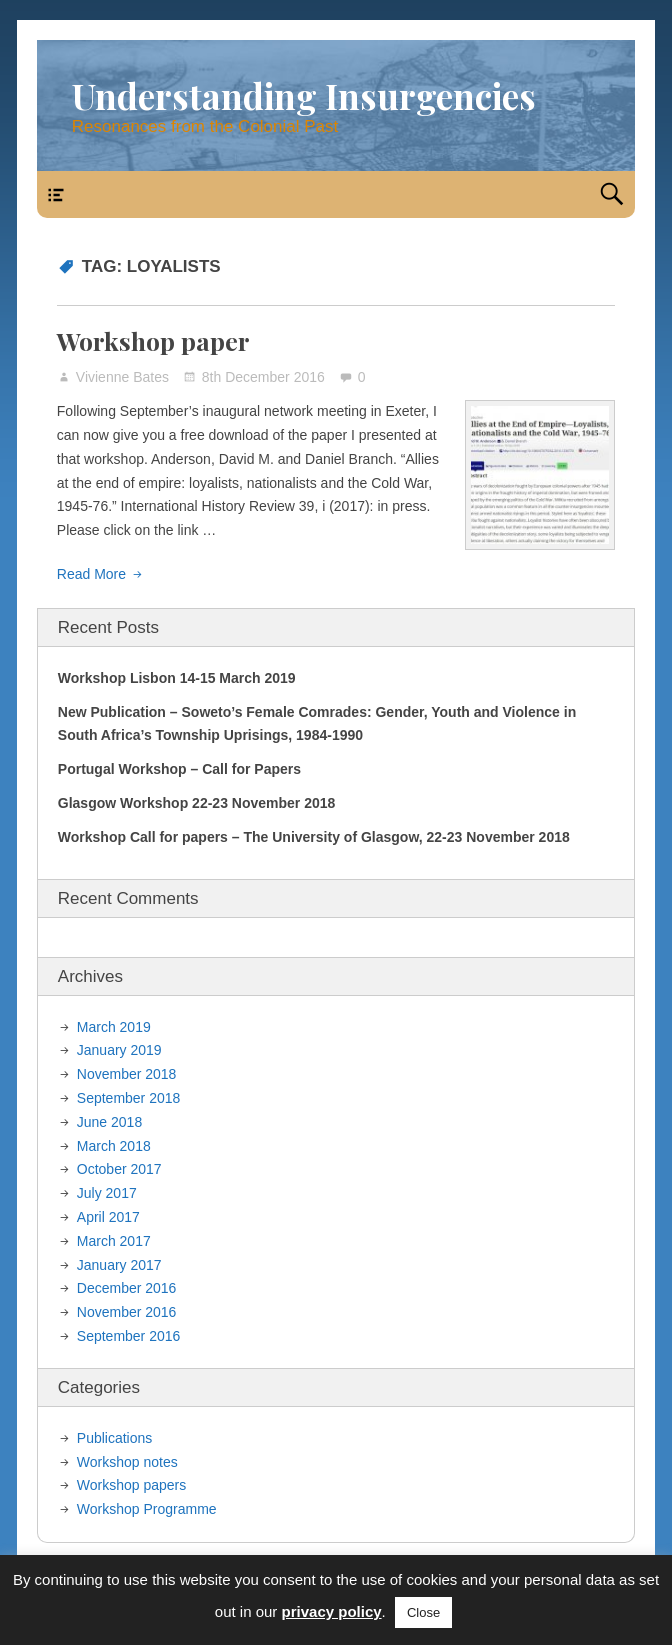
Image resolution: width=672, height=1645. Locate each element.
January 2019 (119, 1050)
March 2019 (114, 1027)
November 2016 (127, 1312)
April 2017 (108, 1217)
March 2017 (114, 1241)
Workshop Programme (147, 1509)
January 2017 (119, 1265)
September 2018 (129, 1098)
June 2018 (109, 1122)
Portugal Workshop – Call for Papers (179, 769)
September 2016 (129, 1336)
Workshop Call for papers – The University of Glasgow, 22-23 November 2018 (314, 837)
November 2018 (127, 1074)
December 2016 (127, 1288)
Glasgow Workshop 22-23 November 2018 (197, 803)
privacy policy (332, 1611)
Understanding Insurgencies (304, 95)
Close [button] (423, 1612)
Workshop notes (127, 1462)
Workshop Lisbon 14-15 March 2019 (177, 678)
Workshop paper (153, 340)
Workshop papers (131, 1485)
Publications (115, 1438)
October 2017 (119, 1169)
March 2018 (114, 1146)
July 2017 (107, 1193)
